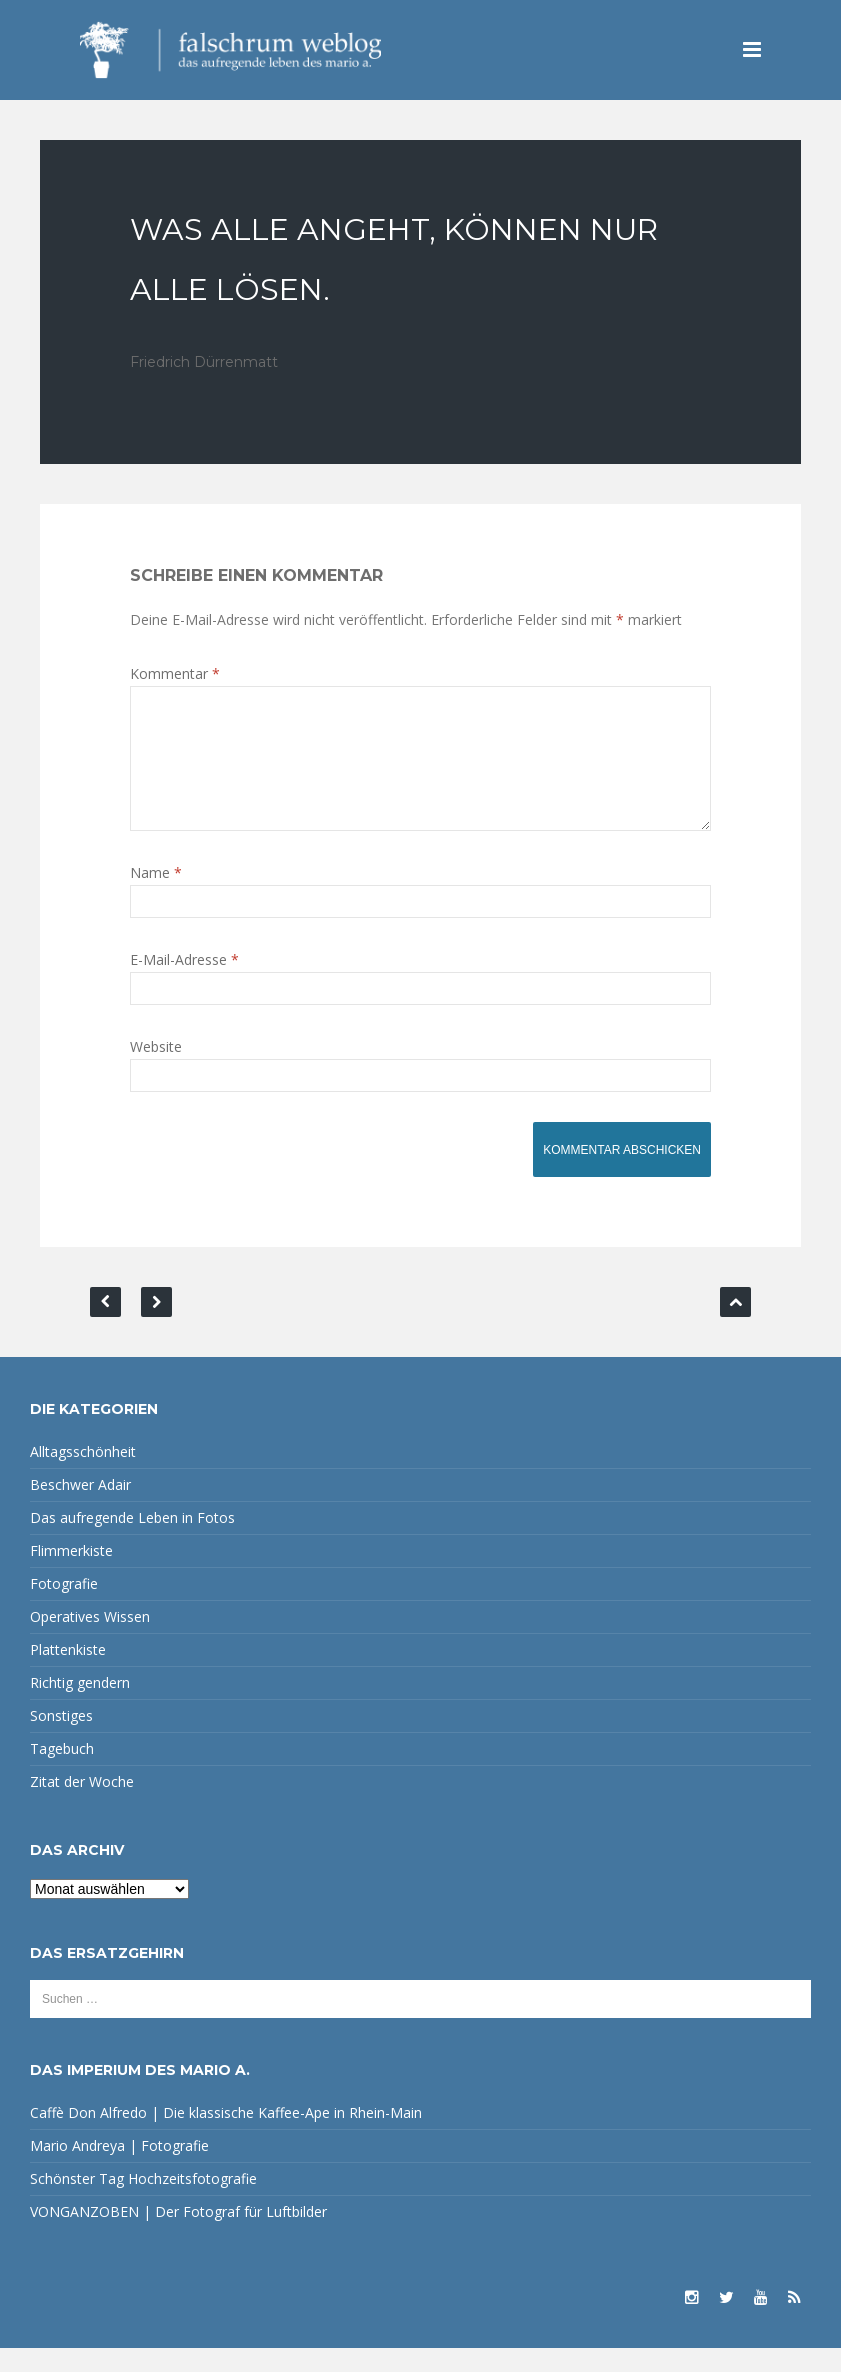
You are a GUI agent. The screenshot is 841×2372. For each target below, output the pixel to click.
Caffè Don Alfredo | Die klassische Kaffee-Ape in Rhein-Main (226, 2136)
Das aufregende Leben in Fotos (132, 1541)
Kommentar (175, 673)
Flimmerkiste (71, 1574)
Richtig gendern (80, 1706)
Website (156, 1070)
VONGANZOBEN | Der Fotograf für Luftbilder (178, 2235)
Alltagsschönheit (83, 1475)
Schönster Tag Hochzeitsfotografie (143, 2202)
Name (156, 896)
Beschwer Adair (80, 1508)
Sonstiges (61, 1739)
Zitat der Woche (82, 1805)
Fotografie (64, 1607)
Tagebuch (62, 1772)
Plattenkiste (68, 1673)
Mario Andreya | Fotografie (119, 2169)
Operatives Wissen (90, 1640)
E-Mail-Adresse (184, 983)
